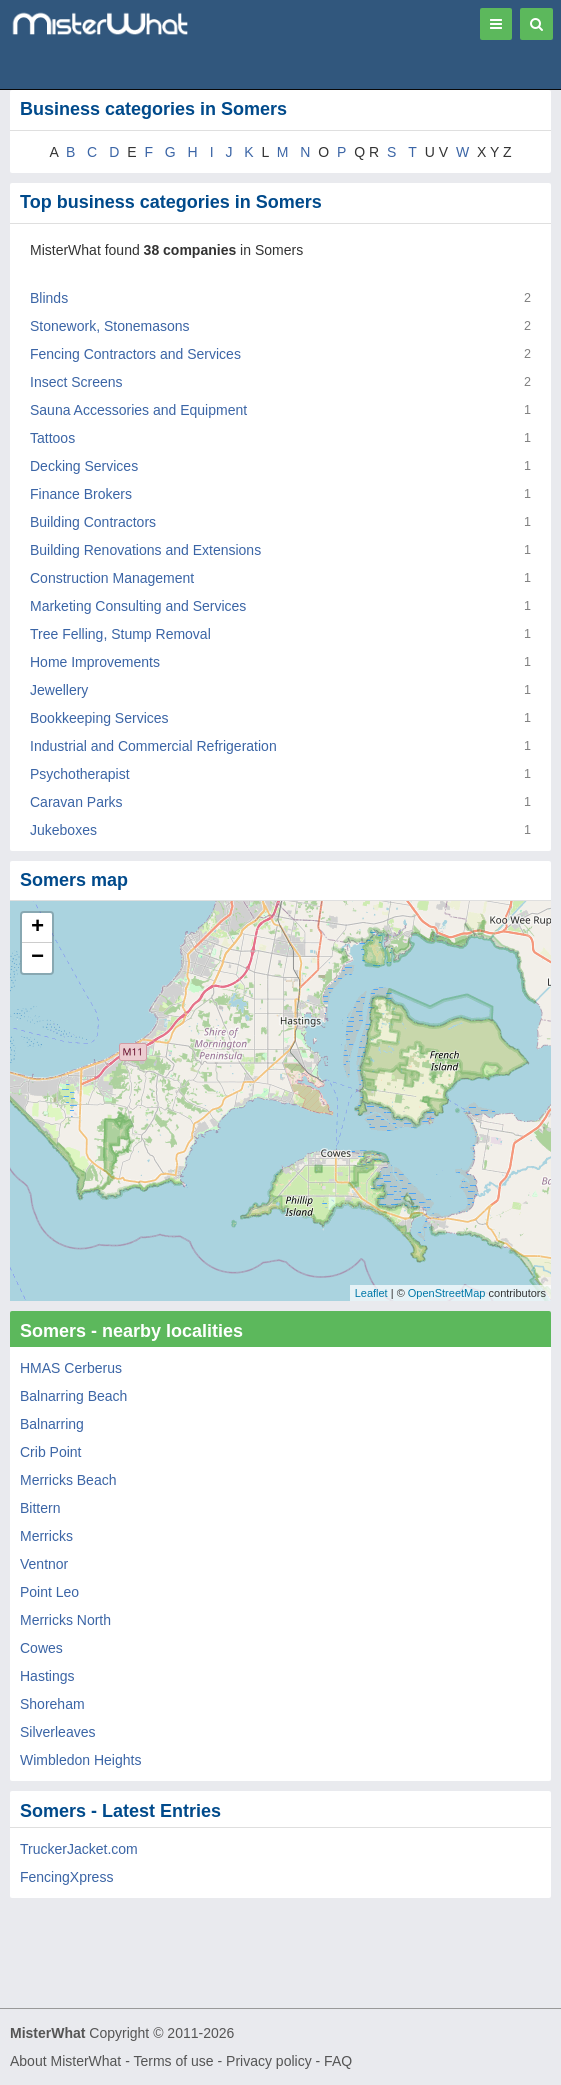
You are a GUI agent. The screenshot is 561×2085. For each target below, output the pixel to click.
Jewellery (59, 690)
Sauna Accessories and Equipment (138, 410)
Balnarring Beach (73, 1396)
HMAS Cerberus (71, 1368)
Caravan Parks (76, 802)
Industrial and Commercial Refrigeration (153, 746)
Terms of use (173, 2061)
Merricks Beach (68, 1480)
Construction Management (112, 578)
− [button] (37, 958)
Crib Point (50, 1452)
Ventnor (44, 1564)
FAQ (338, 2061)
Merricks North (65, 1620)
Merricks (46, 1536)
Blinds (49, 298)
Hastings (47, 1676)
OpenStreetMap (447, 1293)
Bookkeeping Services (99, 718)
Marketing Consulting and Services (138, 606)
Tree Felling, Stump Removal (120, 634)
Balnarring (52, 1424)
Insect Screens (76, 382)
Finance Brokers (81, 494)
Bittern (40, 1508)
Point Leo (49, 1592)
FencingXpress (66, 1877)
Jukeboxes (63, 830)
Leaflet (371, 1293)
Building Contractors (93, 522)
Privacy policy (269, 2061)
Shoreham (52, 1704)
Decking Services (84, 466)
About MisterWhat (65, 2061)
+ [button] (37, 928)
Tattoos (52, 438)
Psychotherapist (80, 774)
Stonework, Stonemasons (110, 326)
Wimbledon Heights (80, 1760)
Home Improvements (95, 662)
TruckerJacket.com (79, 1849)
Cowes (41, 1648)
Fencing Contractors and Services (135, 354)
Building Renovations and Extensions (145, 550)
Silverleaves (57, 1732)
